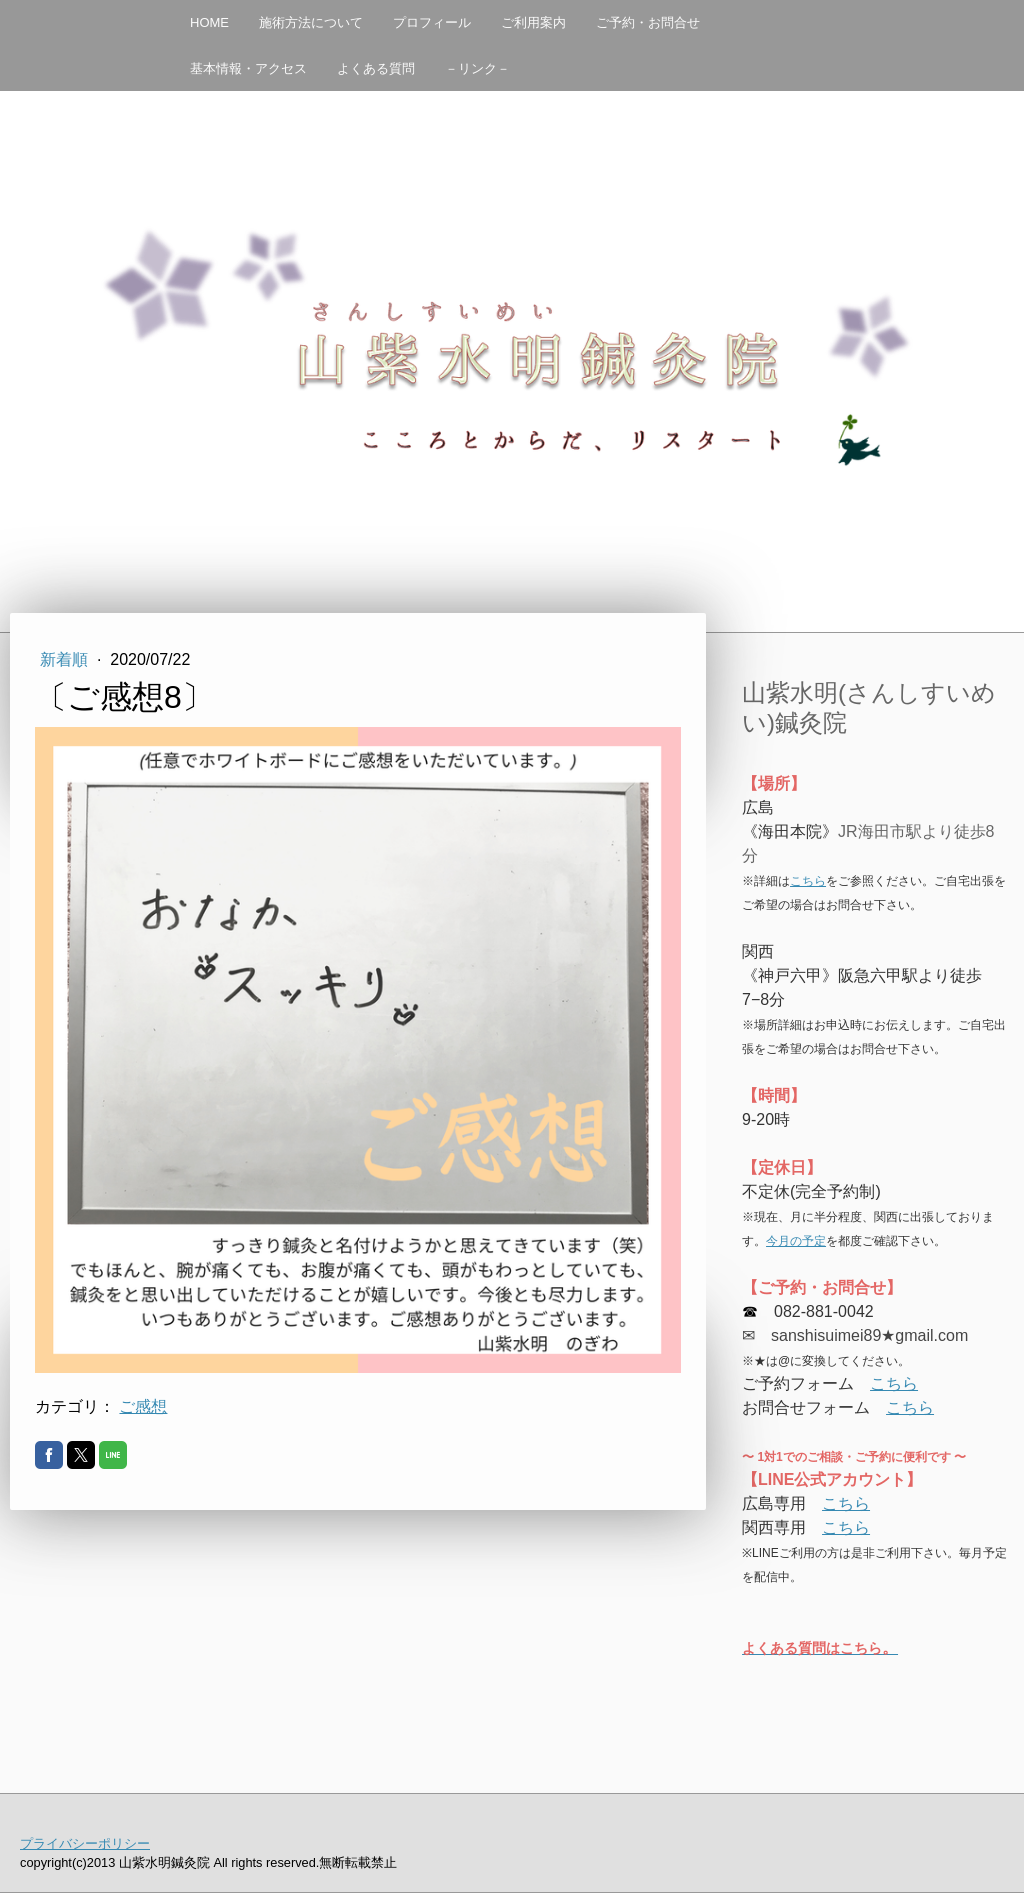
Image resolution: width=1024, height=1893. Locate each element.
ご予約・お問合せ (648, 22)
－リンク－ (477, 68)
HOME (209, 22)
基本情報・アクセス (248, 68)
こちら (808, 881)
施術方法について (311, 22)
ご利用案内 (533, 22)
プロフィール (432, 22)
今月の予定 (796, 1241)
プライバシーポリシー (85, 1843)
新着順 (66, 659)
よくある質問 (376, 68)
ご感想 (143, 1406)
